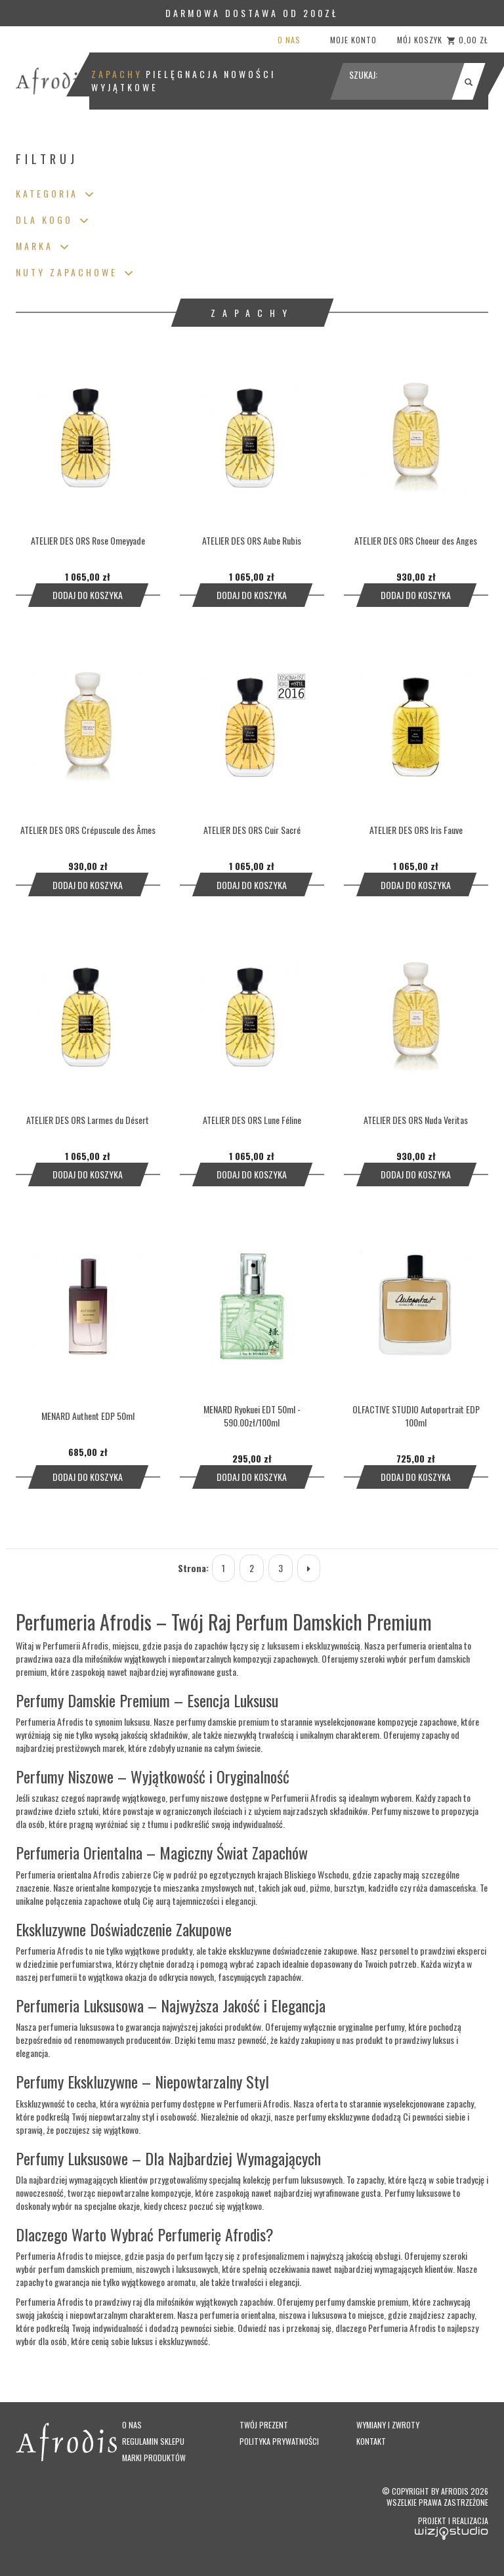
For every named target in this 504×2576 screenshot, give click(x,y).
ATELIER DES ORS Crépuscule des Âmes (88, 830)
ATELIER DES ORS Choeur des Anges (415, 540)
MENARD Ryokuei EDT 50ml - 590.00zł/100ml (252, 1415)
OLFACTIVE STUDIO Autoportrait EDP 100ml (416, 1415)
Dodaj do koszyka (87, 595)
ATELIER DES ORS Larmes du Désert (87, 1120)
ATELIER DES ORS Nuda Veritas (416, 1120)
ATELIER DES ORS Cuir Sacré (252, 830)
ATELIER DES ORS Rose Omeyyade (88, 540)
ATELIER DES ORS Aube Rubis (251, 540)
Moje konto (353, 39)
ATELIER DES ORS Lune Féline (252, 1120)
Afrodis (455, 2491)
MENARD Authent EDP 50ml (88, 1416)
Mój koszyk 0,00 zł (442, 39)
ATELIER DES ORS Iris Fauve (416, 830)
